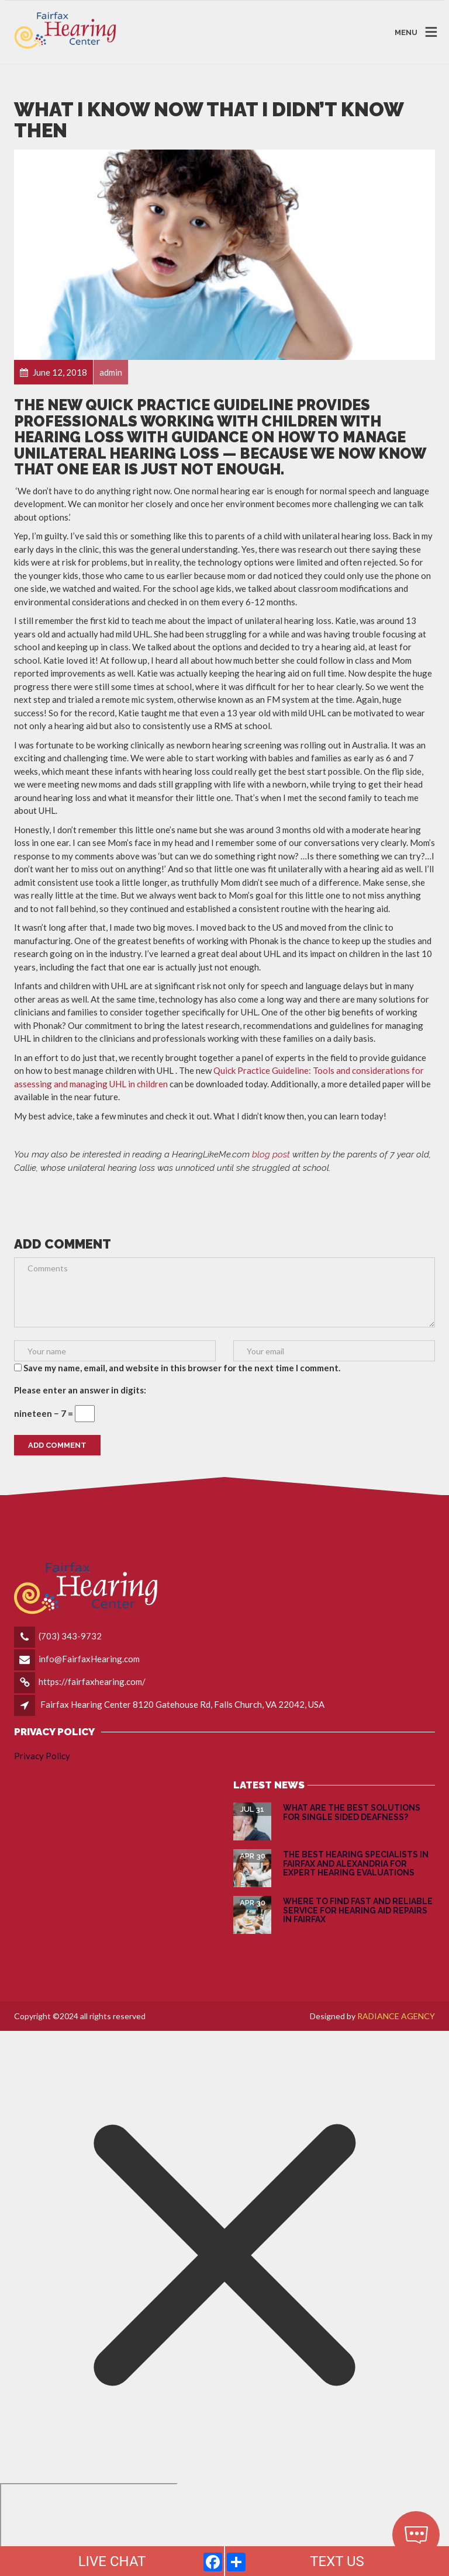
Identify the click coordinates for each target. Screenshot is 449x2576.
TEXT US (337, 2561)
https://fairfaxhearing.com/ (92, 1681)
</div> (89, 2528)
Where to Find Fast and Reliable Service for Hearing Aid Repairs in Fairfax (358, 1910)
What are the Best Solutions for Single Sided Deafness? (351, 1812)
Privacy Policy (42, 1755)
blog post (271, 1154)
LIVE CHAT (112, 2561)
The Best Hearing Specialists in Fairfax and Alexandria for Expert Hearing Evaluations (356, 1863)
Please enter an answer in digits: (80, 1390)
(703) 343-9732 (70, 1636)
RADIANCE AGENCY (396, 2016)
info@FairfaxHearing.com (89, 1658)
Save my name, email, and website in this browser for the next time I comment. (181, 1367)
